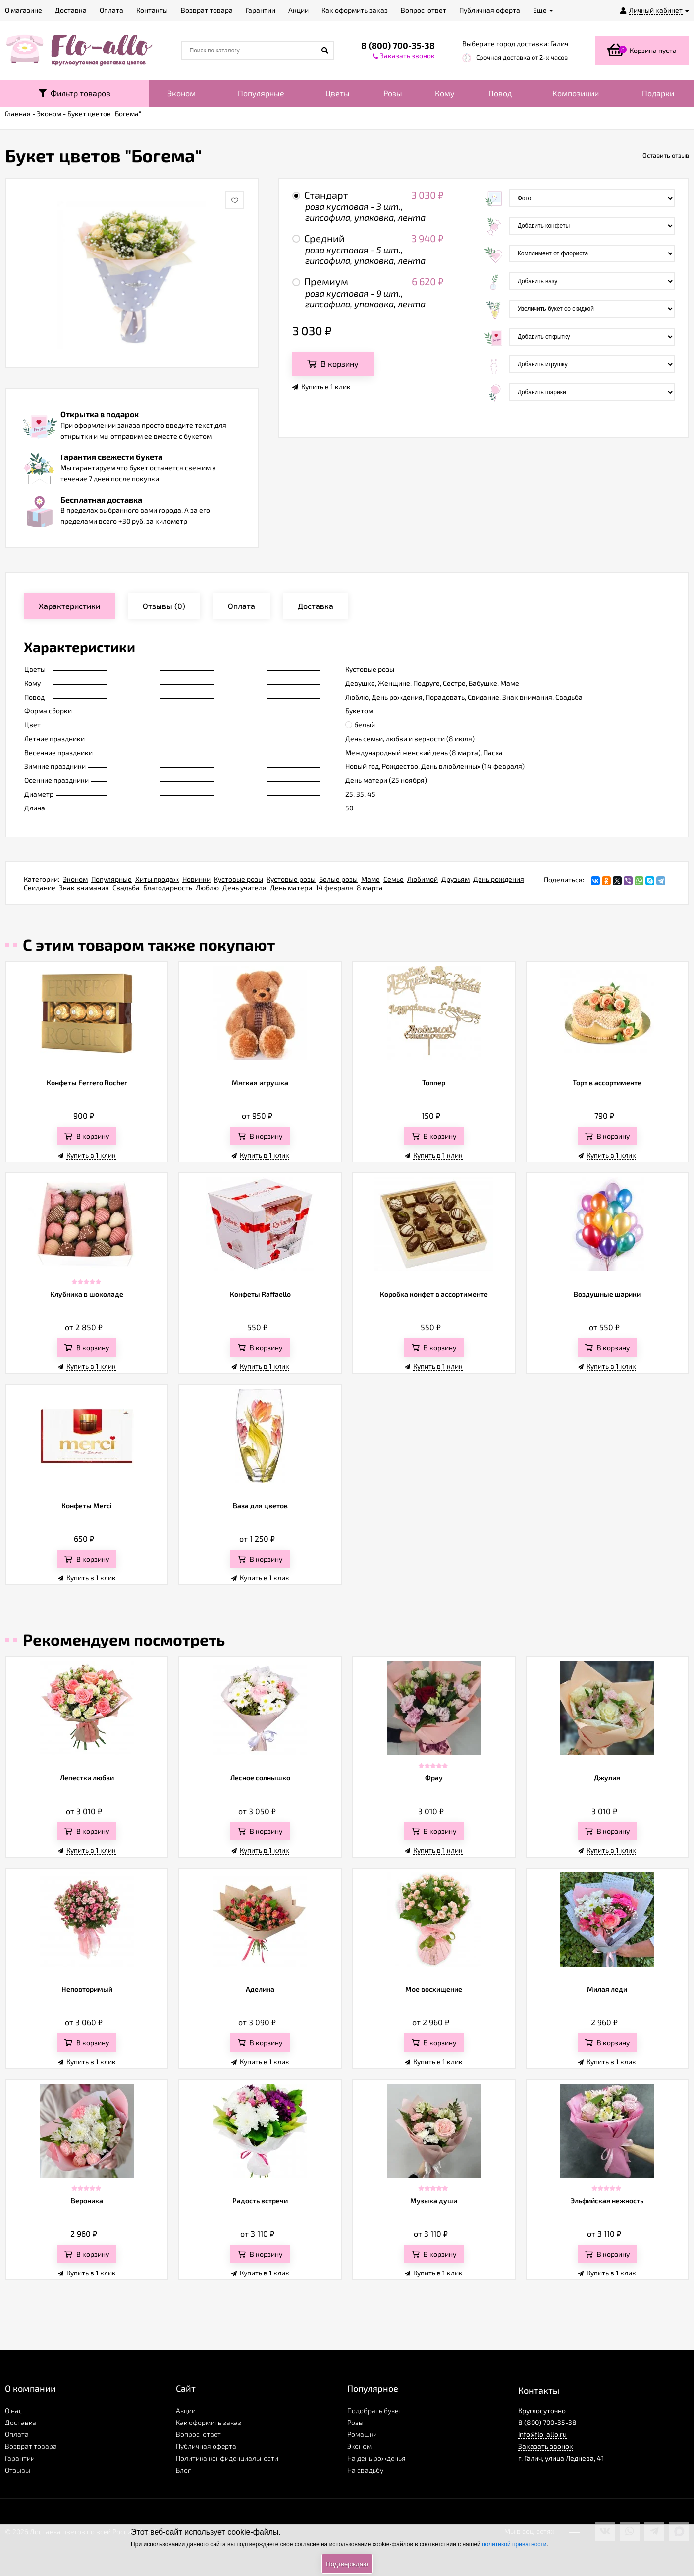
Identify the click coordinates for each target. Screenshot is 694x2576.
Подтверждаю (347, 2564)
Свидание (39, 887)
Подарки (658, 93)
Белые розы (338, 879)
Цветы (337, 93)
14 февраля (334, 887)
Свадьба (126, 887)
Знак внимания (84, 887)
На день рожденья (376, 2458)
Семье (393, 879)
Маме (370, 879)
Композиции (575, 93)
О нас (13, 2410)
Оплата (17, 2434)
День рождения (498, 879)
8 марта (370, 887)
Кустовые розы (238, 879)
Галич (559, 43)
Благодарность (167, 887)
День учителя (244, 887)
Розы (392, 93)
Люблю (207, 887)
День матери (291, 887)
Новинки (196, 879)
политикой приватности (514, 2544)
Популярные (261, 93)
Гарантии (20, 2458)
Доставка (20, 2422)
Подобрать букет (374, 2410)
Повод (500, 93)
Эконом (181, 93)
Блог (183, 2470)
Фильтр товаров (74, 93)
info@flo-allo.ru (542, 2434)
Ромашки (362, 2434)
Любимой (422, 879)
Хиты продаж (157, 879)
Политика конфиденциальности (227, 2458)
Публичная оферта (206, 2446)
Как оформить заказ (208, 2422)
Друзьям (455, 879)
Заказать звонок (545, 2446)
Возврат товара (31, 2446)
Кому (445, 93)
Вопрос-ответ (198, 2434)
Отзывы (17, 2470)
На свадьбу (365, 2470)
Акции (186, 2410)
